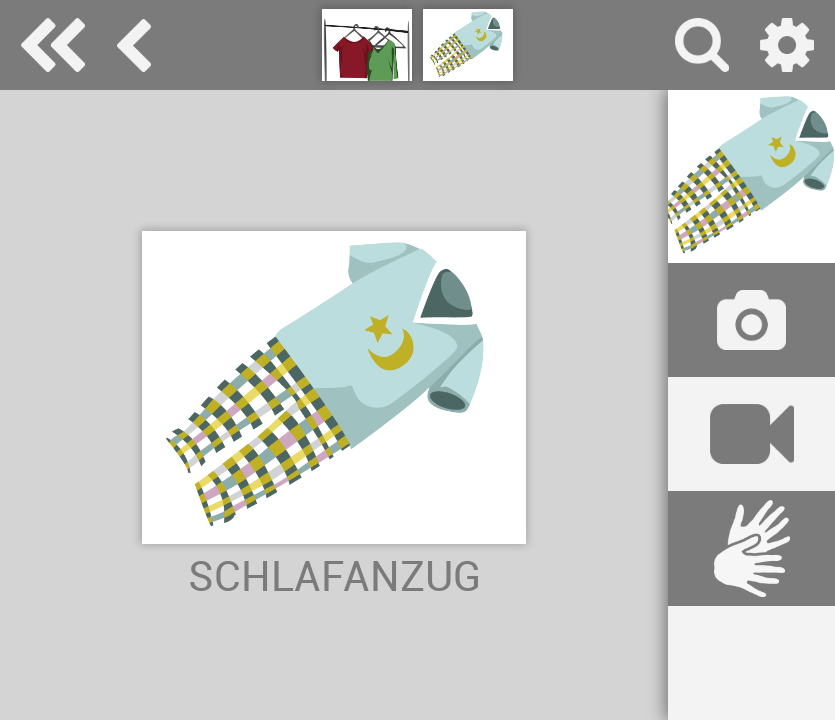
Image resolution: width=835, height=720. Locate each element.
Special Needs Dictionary (53, 45)
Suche (702, 45)
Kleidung (134, 45)
